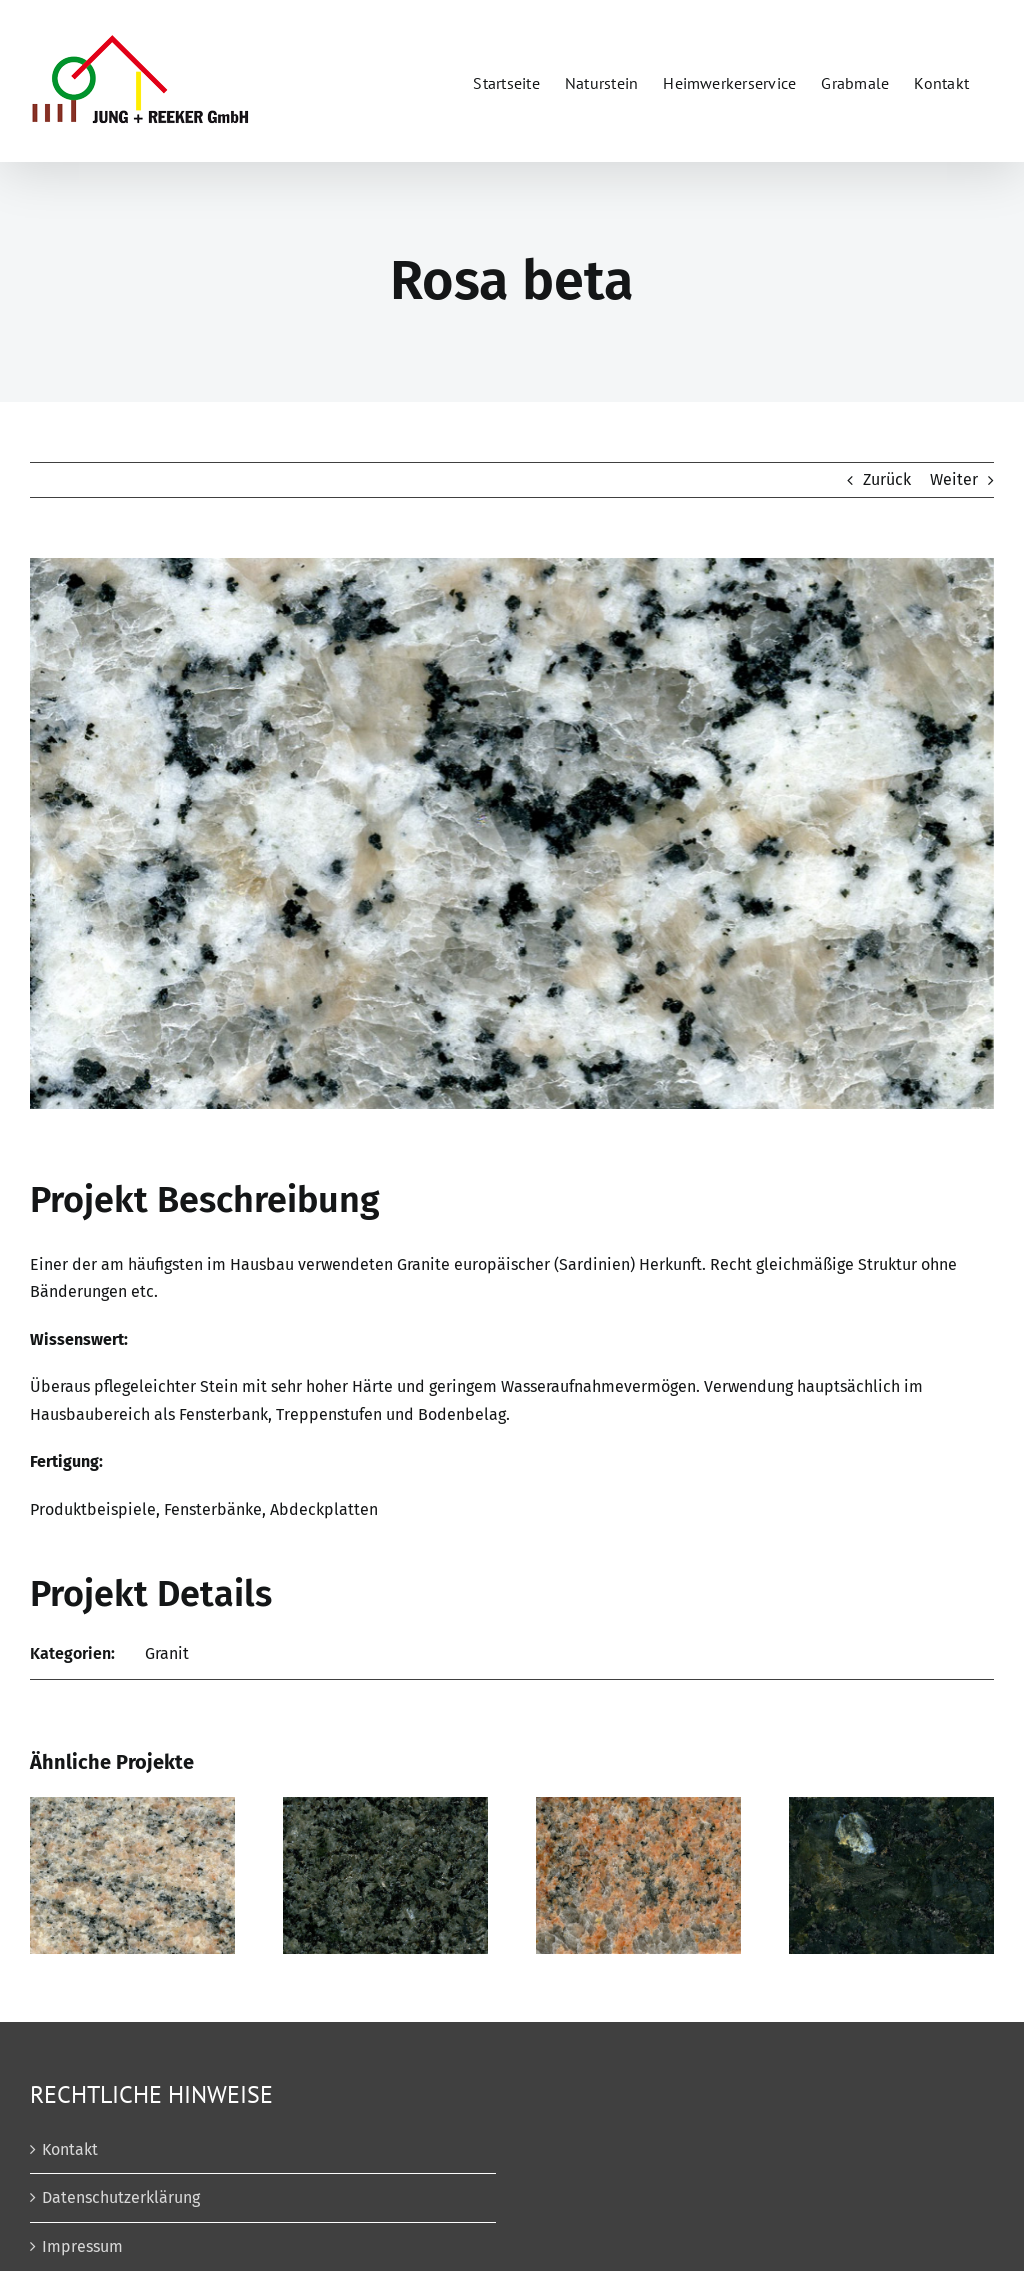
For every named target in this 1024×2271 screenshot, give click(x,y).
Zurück (887, 479)
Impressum (82, 2246)
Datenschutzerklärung (121, 2197)
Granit (167, 1653)
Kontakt (70, 2149)
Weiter (954, 479)
